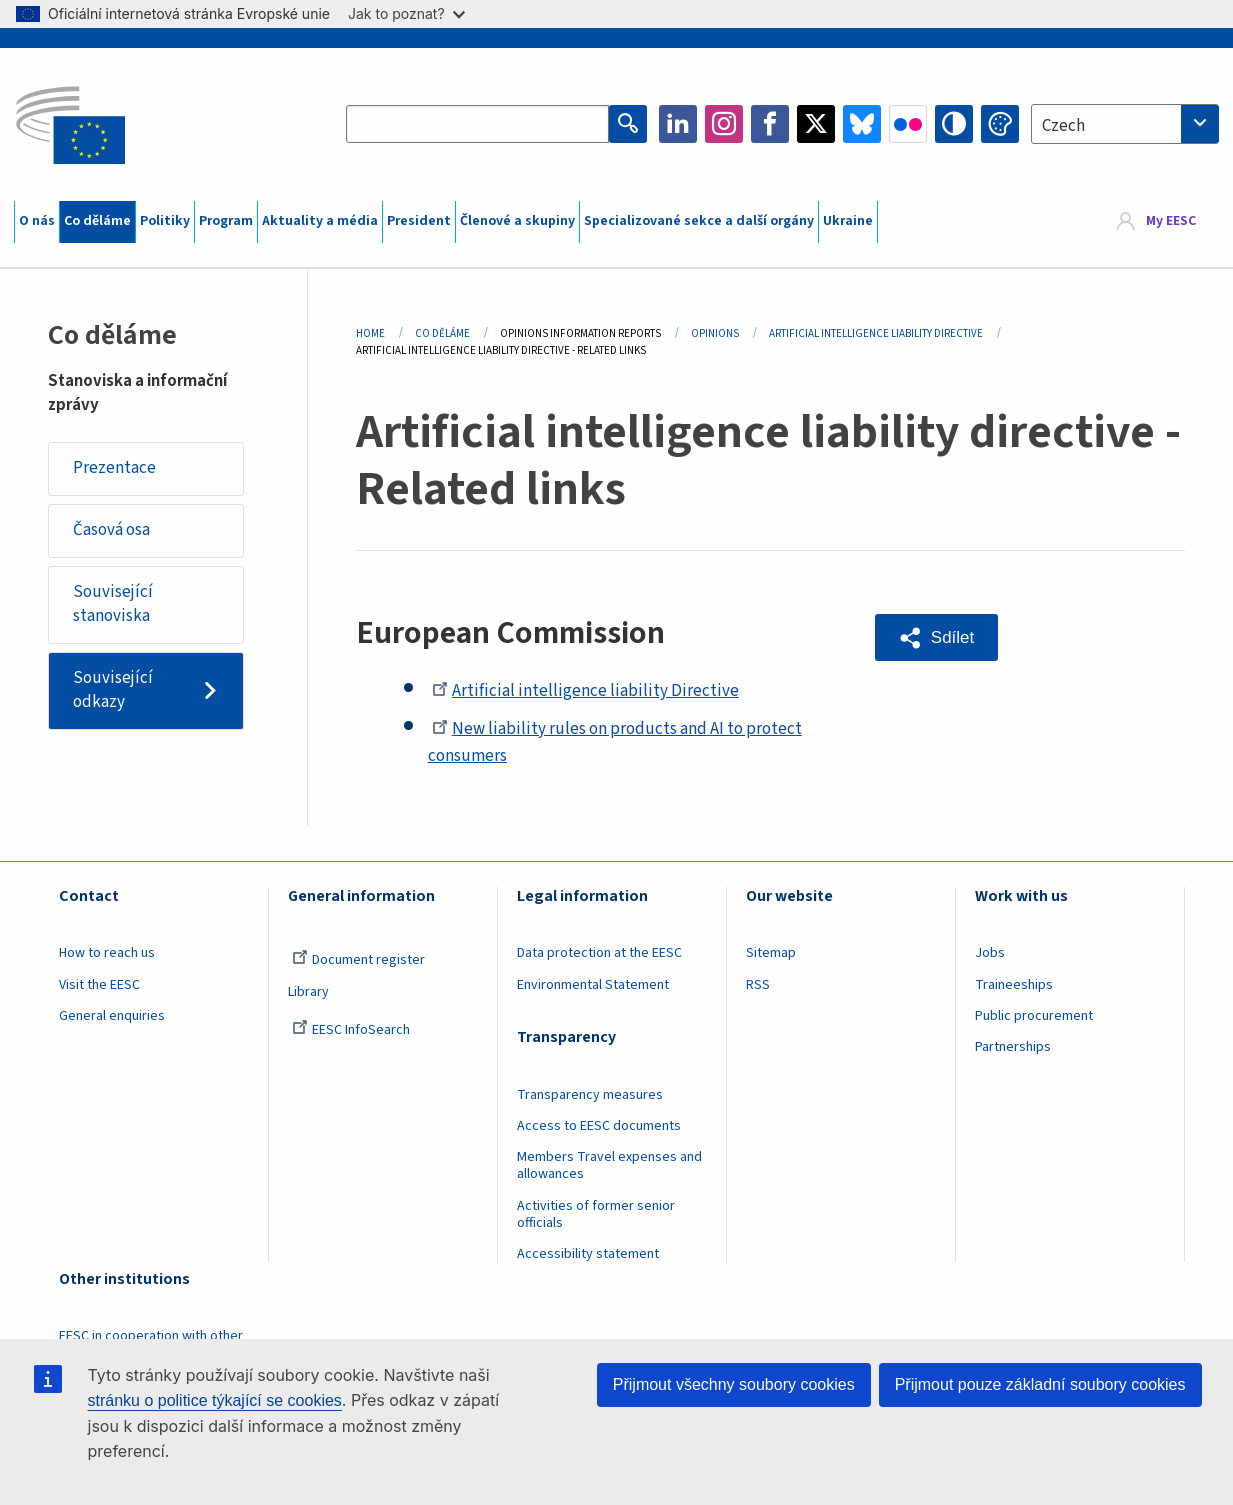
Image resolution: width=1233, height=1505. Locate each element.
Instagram (724, 124)
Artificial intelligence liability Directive (585, 691)
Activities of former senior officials (596, 1214)
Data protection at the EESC (599, 953)
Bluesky (862, 124)
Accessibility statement (588, 1254)
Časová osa (111, 530)
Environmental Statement (593, 985)
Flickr (908, 124)
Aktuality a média (320, 221)
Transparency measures (590, 1095)
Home (370, 333)
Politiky (165, 221)
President (419, 221)
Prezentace (114, 468)
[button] (936, 637)
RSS (758, 985)
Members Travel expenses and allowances (609, 1165)
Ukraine (848, 221)
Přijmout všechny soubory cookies (734, 1384)
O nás (37, 221)
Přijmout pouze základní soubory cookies (1040, 1384)
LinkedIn (678, 124)
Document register (358, 960)
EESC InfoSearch (351, 1030)
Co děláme (97, 221)
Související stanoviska (113, 604)
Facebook (770, 124)
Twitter (816, 124)
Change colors (1000, 124)
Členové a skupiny (517, 221)
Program (226, 221)
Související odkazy (113, 690)
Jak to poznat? (406, 13)
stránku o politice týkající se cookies (215, 1400)
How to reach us (107, 953)
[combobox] (1125, 124)
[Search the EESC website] (477, 124)
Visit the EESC (99, 985)
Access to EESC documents (599, 1126)
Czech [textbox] (1063, 126)
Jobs (990, 953)
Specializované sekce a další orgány (699, 221)
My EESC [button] (1171, 221)
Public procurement (1034, 1016)
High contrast (954, 124)
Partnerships (1013, 1047)
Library (308, 992)
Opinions (715, 333)
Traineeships (1014, 985)
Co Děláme (442, 333)
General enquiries (112, 1016)
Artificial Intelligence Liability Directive (876, 333)
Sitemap (771, 953)
